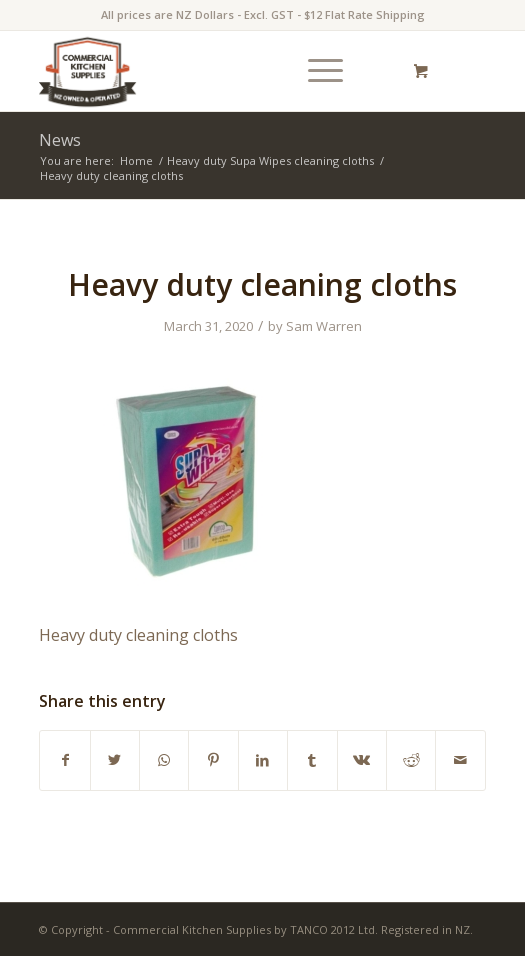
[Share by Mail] (460, 760)
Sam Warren (324, 326)
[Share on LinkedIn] (263, 760)
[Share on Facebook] (64, 760)
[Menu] (315, 71)
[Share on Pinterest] (213, 760)
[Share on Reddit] (411, 760)
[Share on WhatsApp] (164, 760)
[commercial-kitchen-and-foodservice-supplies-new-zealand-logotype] (217, 71)
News (60, 140)
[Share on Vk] (362, 760)
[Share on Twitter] (115, 760)
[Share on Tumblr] (312, 760)
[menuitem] (322, 71)
